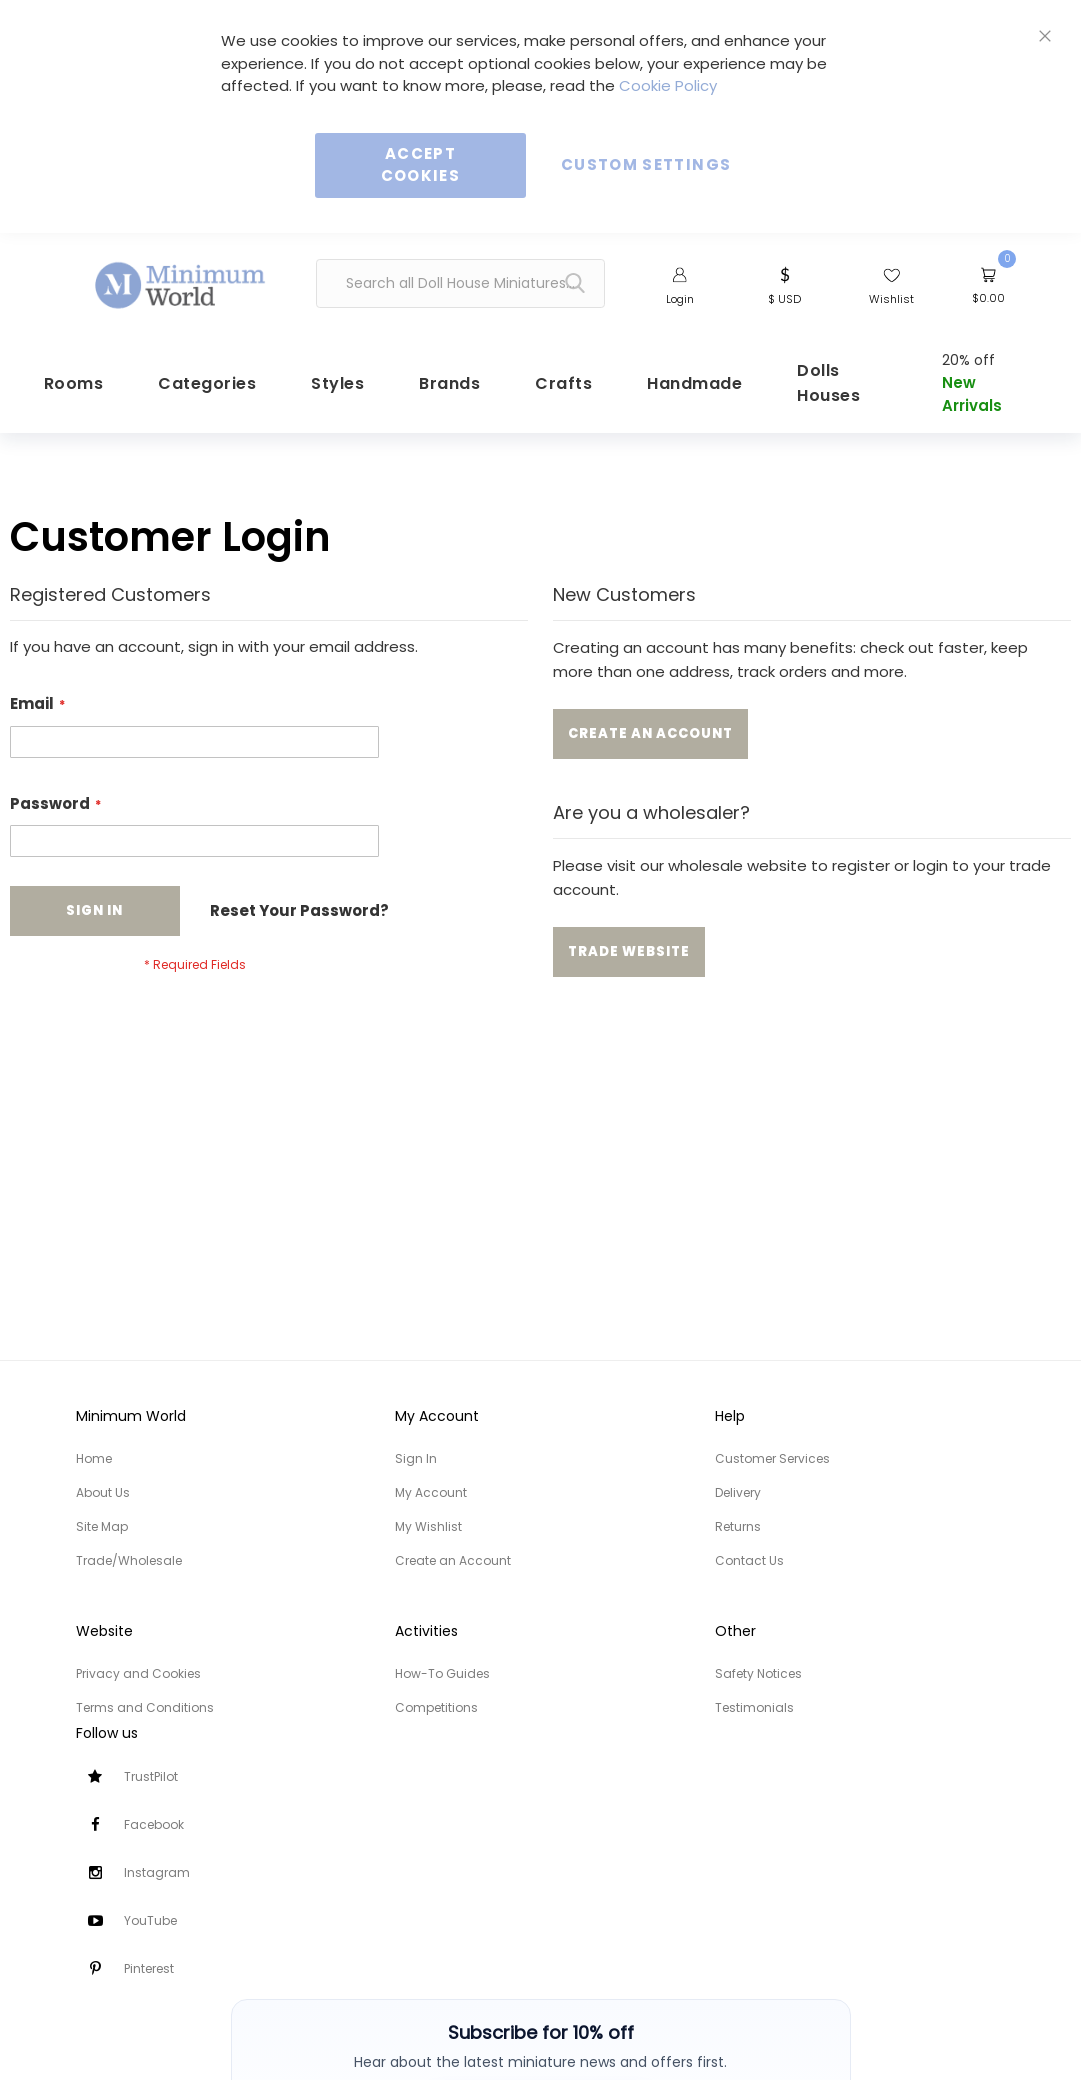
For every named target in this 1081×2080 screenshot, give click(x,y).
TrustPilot (151, 1776)
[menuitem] (196, 393)
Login (680, 299)
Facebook (154, 1824)
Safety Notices (758, 1673)
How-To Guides (442, 1673)
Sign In (416, 1458)
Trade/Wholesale (129, 1560)
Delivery (738, 1492)
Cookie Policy (668, 85)
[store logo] (181, 276)
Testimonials (754, 1707)
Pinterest (149, 1968)
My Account (431, 1492)
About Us (103, 1492)
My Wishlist (428, 1526)
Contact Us (749, 1560)
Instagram (157, 1872)
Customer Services (772, 1458)
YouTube (150, 1920)
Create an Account (453, 1560)
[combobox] (461, 283)
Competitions (436, 1707)
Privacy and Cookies (138, 1673)
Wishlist (891, 299)
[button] (784, 284)
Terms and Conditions (145, 1707)
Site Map (102, 1526)
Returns (738, 1526)
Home (94, 1458)
